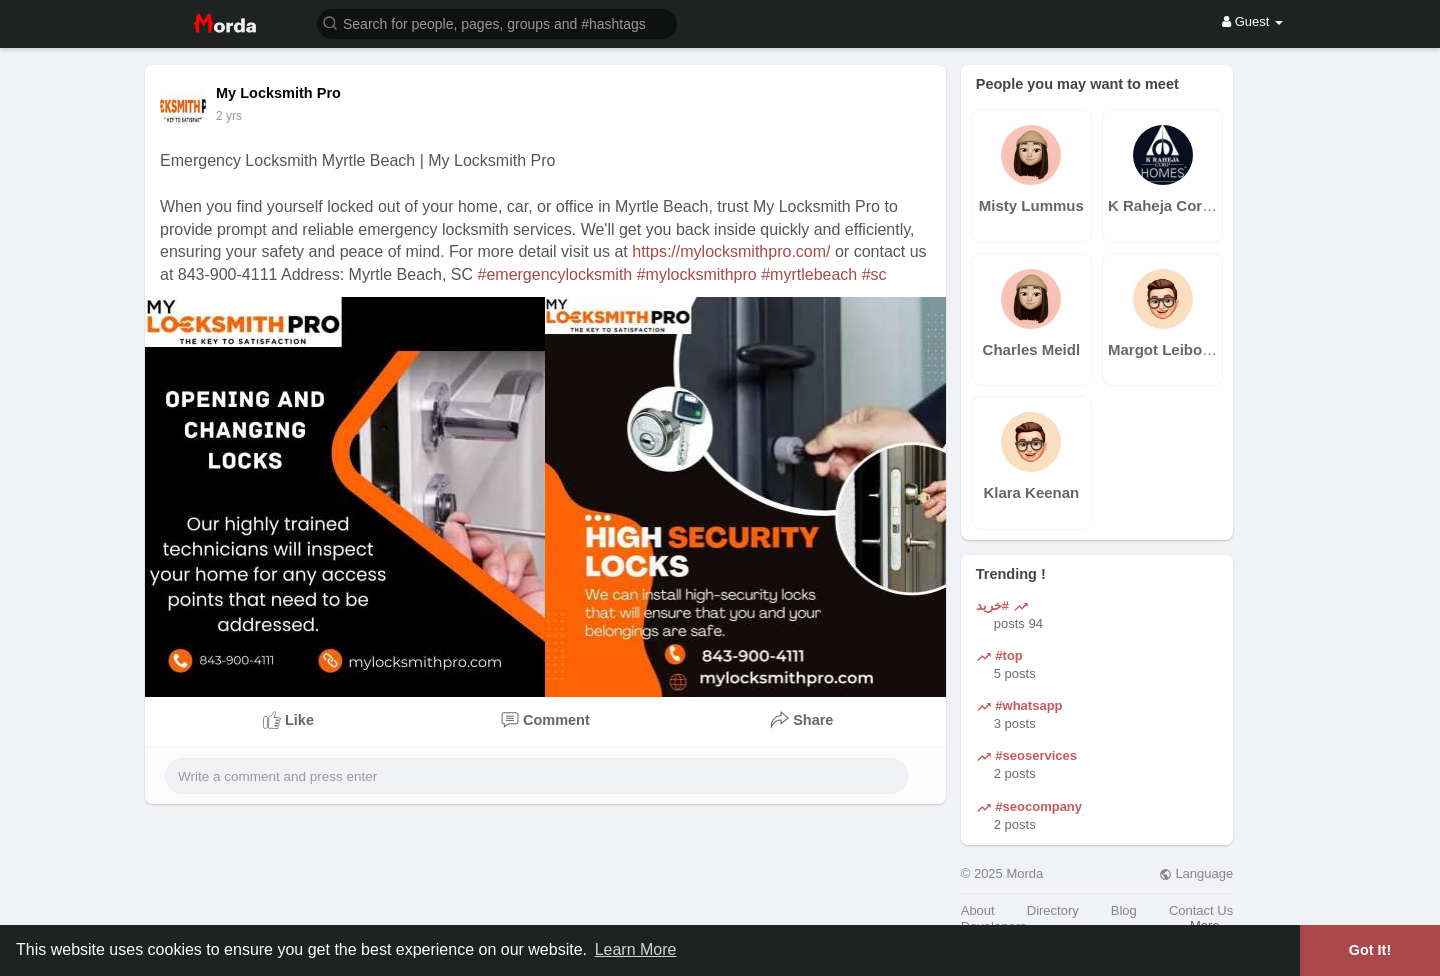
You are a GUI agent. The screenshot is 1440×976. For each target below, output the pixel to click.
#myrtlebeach (809, 274)
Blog (1124, 910)
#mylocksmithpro (697, 274)
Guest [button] (1252, 21)
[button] (497, 22)
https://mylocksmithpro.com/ (731, 251)
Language (1196, 873)
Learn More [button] (636, 949)
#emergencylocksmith (555, 274)
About (978, 910)
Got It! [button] (1370, 950)
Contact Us (1201, 910)
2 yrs (229, 116)
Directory (1053, 910)
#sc (874, 274)
